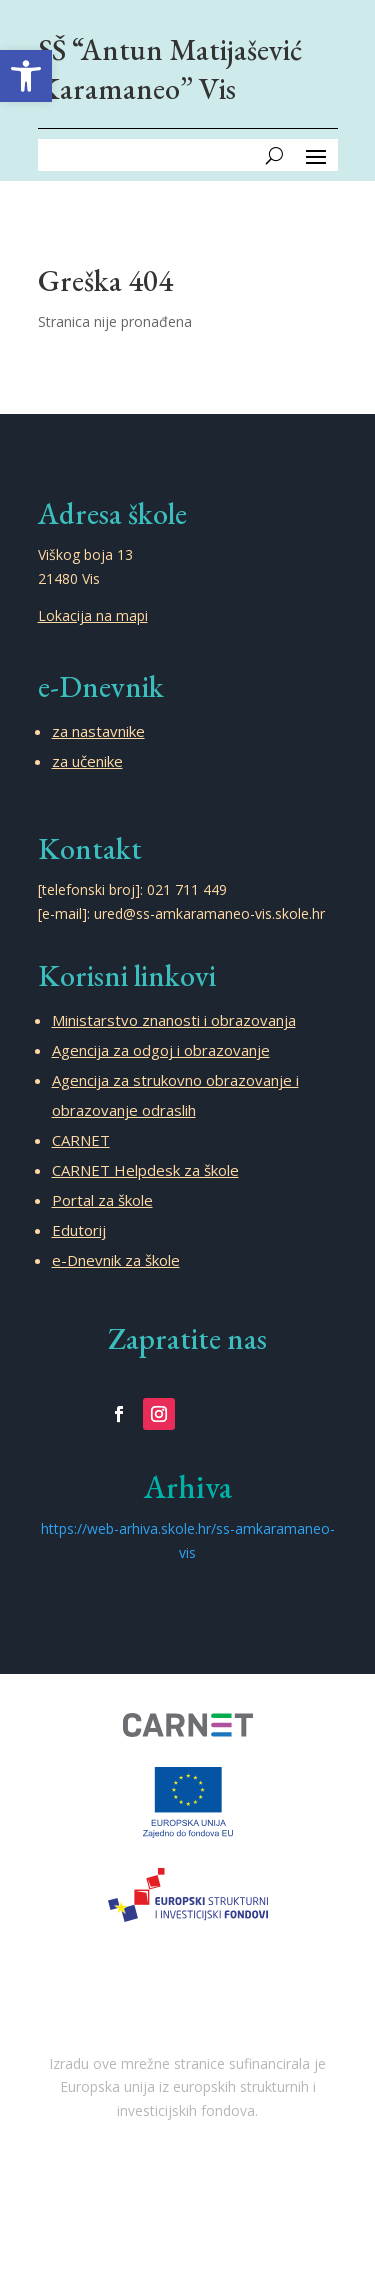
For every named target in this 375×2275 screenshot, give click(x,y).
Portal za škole (102, 1200)
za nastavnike (98, 731)
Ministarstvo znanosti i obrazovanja (174, 1020)
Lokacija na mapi (93, 615)
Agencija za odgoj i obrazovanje (161, 1050)
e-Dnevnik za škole (116, 1260)
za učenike (87, 761)
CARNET (81, 1140)
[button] (26, 76)
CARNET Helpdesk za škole (145, 1170)
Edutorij (79, 1230)
